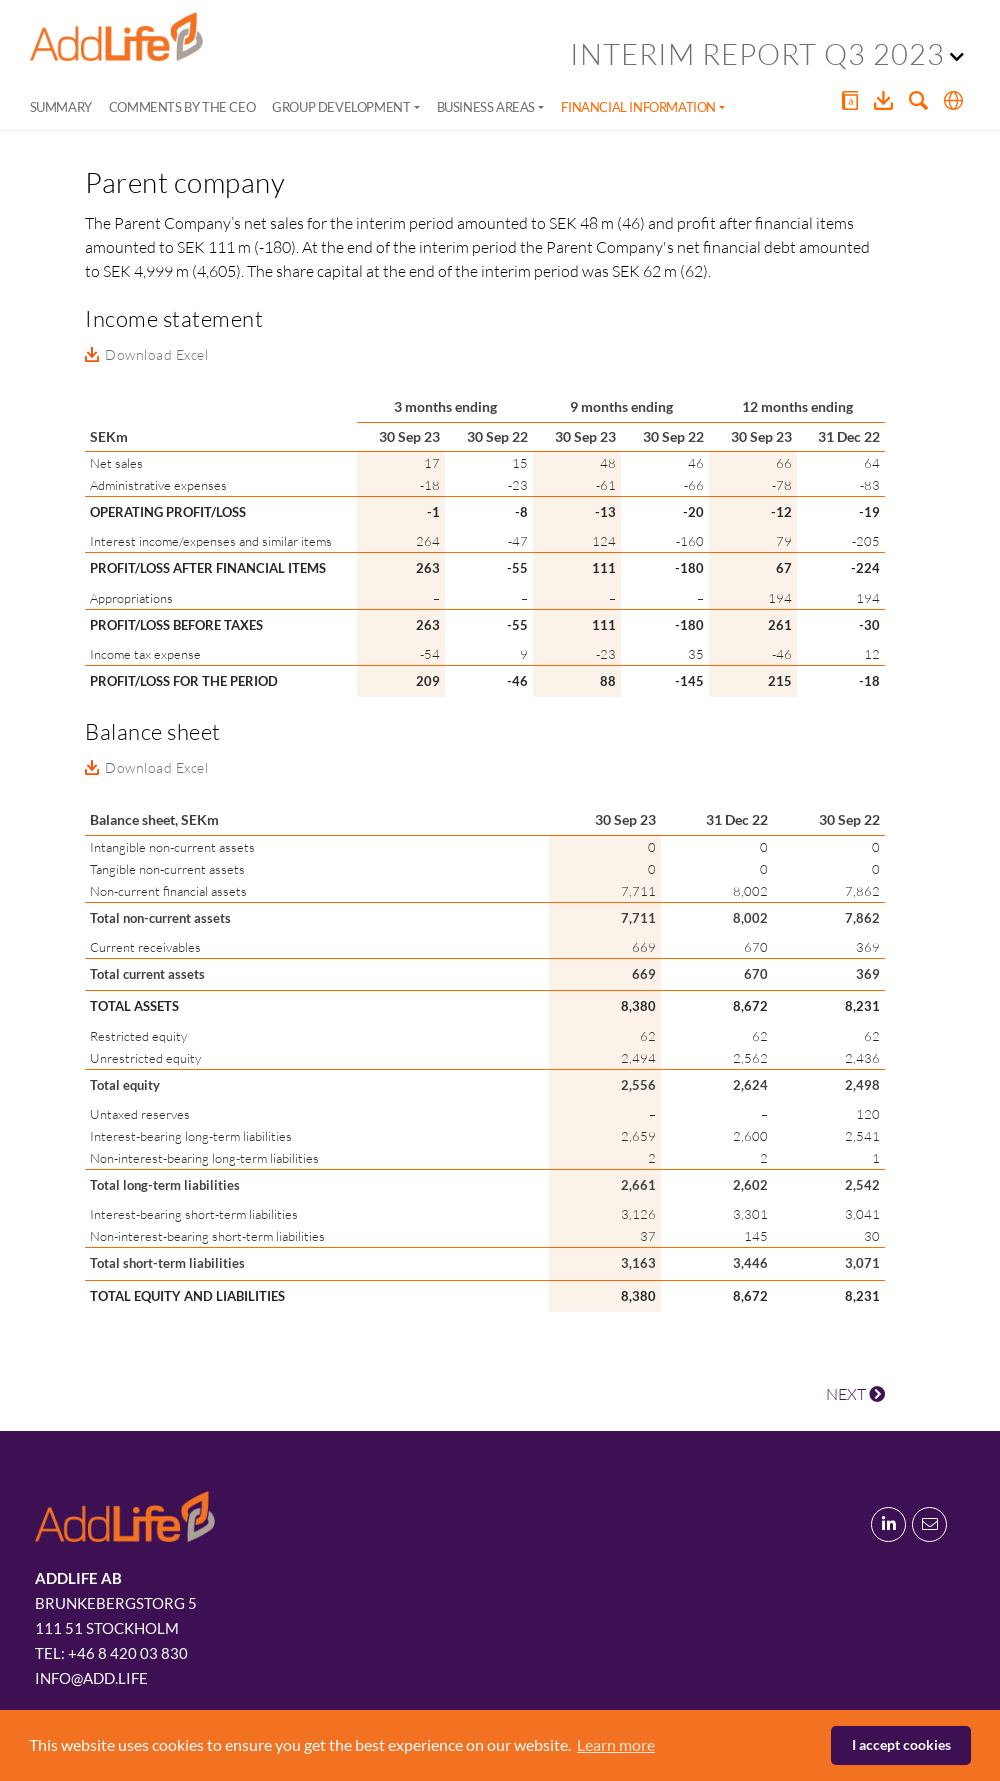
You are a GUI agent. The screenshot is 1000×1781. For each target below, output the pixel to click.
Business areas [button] (486, 107)
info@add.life (91, 1678)
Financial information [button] (638, 107)
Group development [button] (341, 107)
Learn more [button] (616, 1744)
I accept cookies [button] (901, 1744)
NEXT (855, 1394)
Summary (61, 107)
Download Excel (156, 354)
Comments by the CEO (182, 107)
